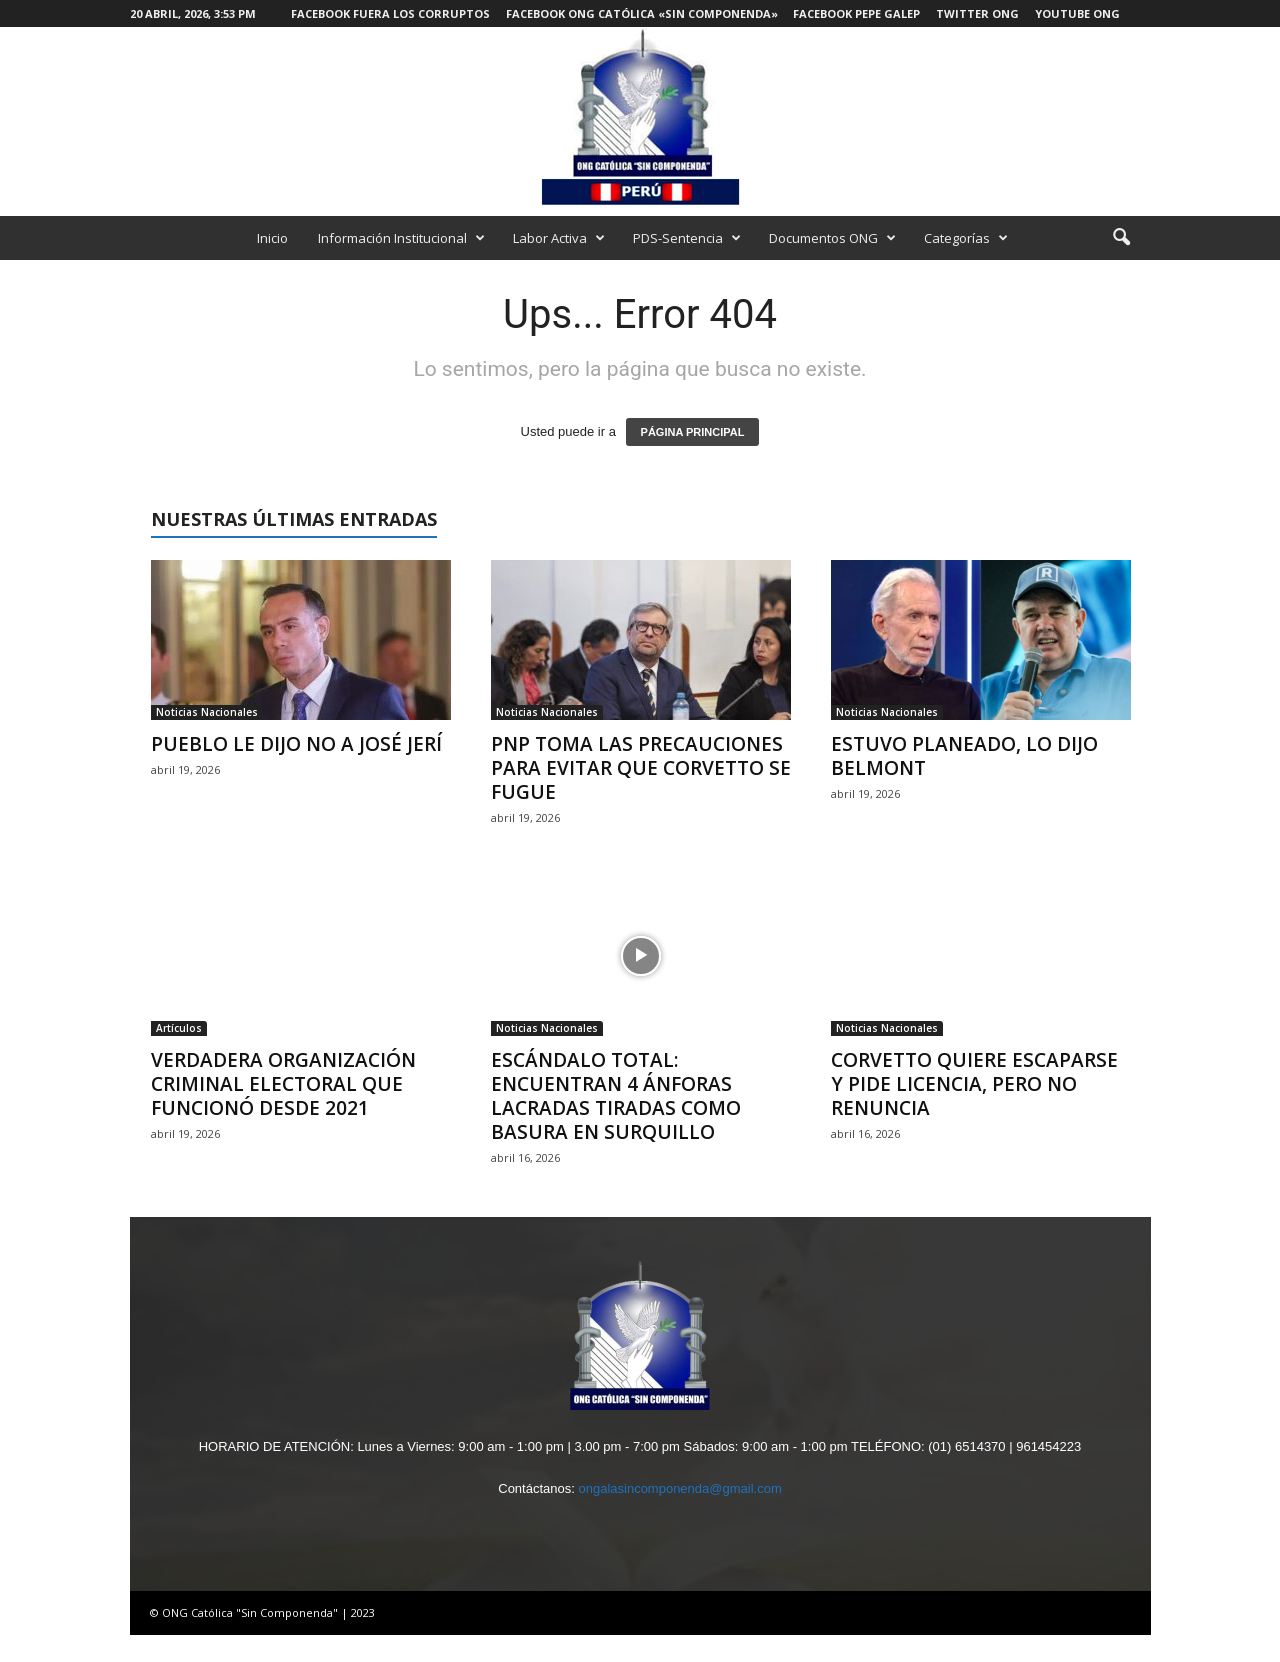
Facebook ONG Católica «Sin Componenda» (642, 13)
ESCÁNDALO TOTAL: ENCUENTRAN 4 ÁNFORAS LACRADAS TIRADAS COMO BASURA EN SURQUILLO (616, 1096)
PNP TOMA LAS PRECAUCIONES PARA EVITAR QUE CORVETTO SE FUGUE (641, 768)
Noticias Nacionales (207, 712)
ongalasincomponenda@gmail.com (679, 1488)
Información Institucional (401, 238)
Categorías (966, 238)
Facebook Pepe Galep (856, 13)
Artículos (179, 1028)
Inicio (272, 238)
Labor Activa (559, 238)
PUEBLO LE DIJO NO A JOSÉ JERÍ (296, 744)
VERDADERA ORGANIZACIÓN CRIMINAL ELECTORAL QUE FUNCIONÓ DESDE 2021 (283, 1084)
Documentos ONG (832, 238)
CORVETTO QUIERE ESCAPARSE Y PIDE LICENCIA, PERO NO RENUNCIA (974, 1084)
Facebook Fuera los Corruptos (390, 13)
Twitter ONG (977, 13)
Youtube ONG (1077, 13)
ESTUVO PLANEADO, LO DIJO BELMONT (964, 756)
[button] (1121, 238)
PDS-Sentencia (687, 238)
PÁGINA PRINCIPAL (693, 432)
